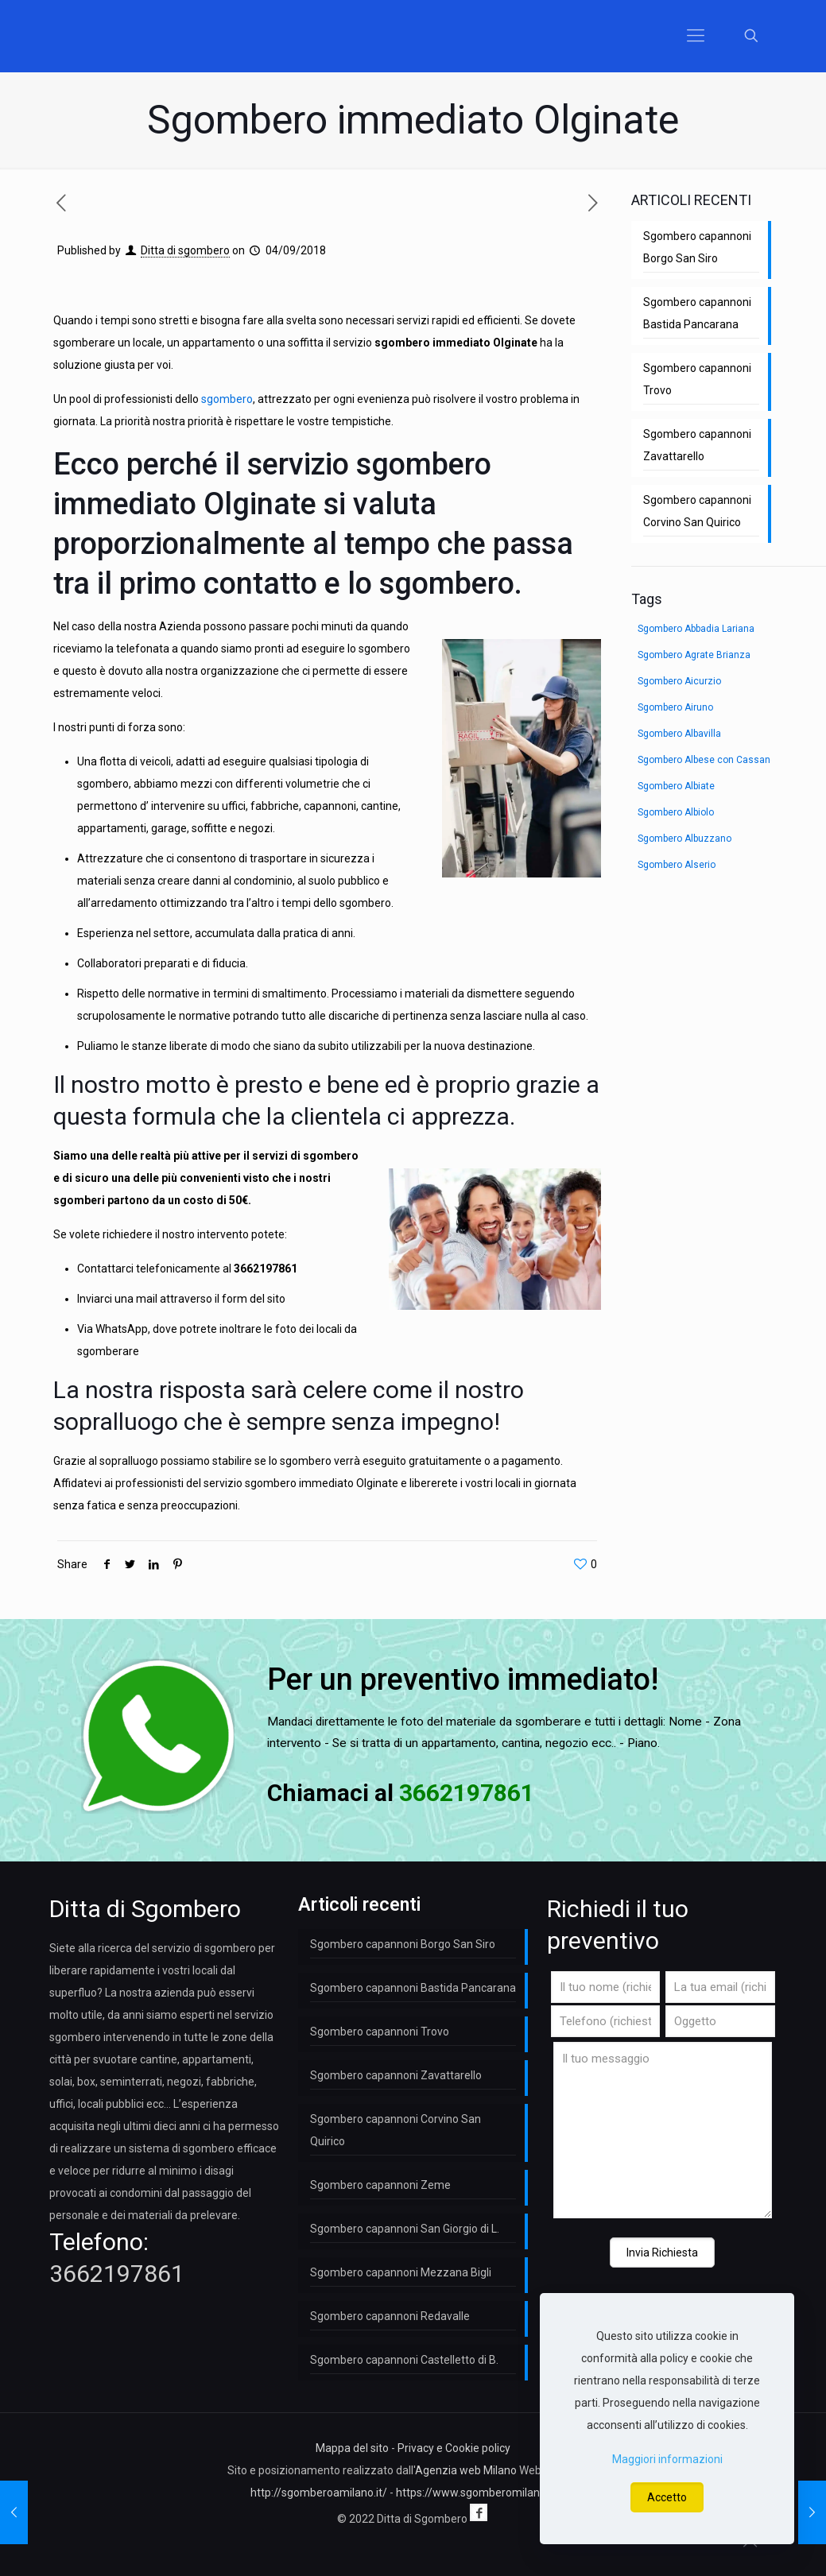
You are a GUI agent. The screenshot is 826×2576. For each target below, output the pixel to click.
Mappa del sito (352, 2448)
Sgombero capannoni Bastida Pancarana (697, 313)
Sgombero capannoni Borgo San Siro (697, 247)
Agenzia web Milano (466, 2470)
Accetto (667, 2497)
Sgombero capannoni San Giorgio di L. (404, 2228)
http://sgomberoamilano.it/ (318, 2492)
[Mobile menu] (695, 35)
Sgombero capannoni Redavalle (390, 2316)
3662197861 (265, 1268)
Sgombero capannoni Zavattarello (697, 445)
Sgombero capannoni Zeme (380, 2185)
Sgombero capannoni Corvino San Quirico (697, 511)
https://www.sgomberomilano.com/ (486, 2492)
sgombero (227, 399)
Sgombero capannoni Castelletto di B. (404, 2359)
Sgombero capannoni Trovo (697, 379)
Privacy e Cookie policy (453, 2448)
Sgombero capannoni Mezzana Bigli (400, 2272)
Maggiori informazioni (667, 2459)
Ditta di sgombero (185, 250)
